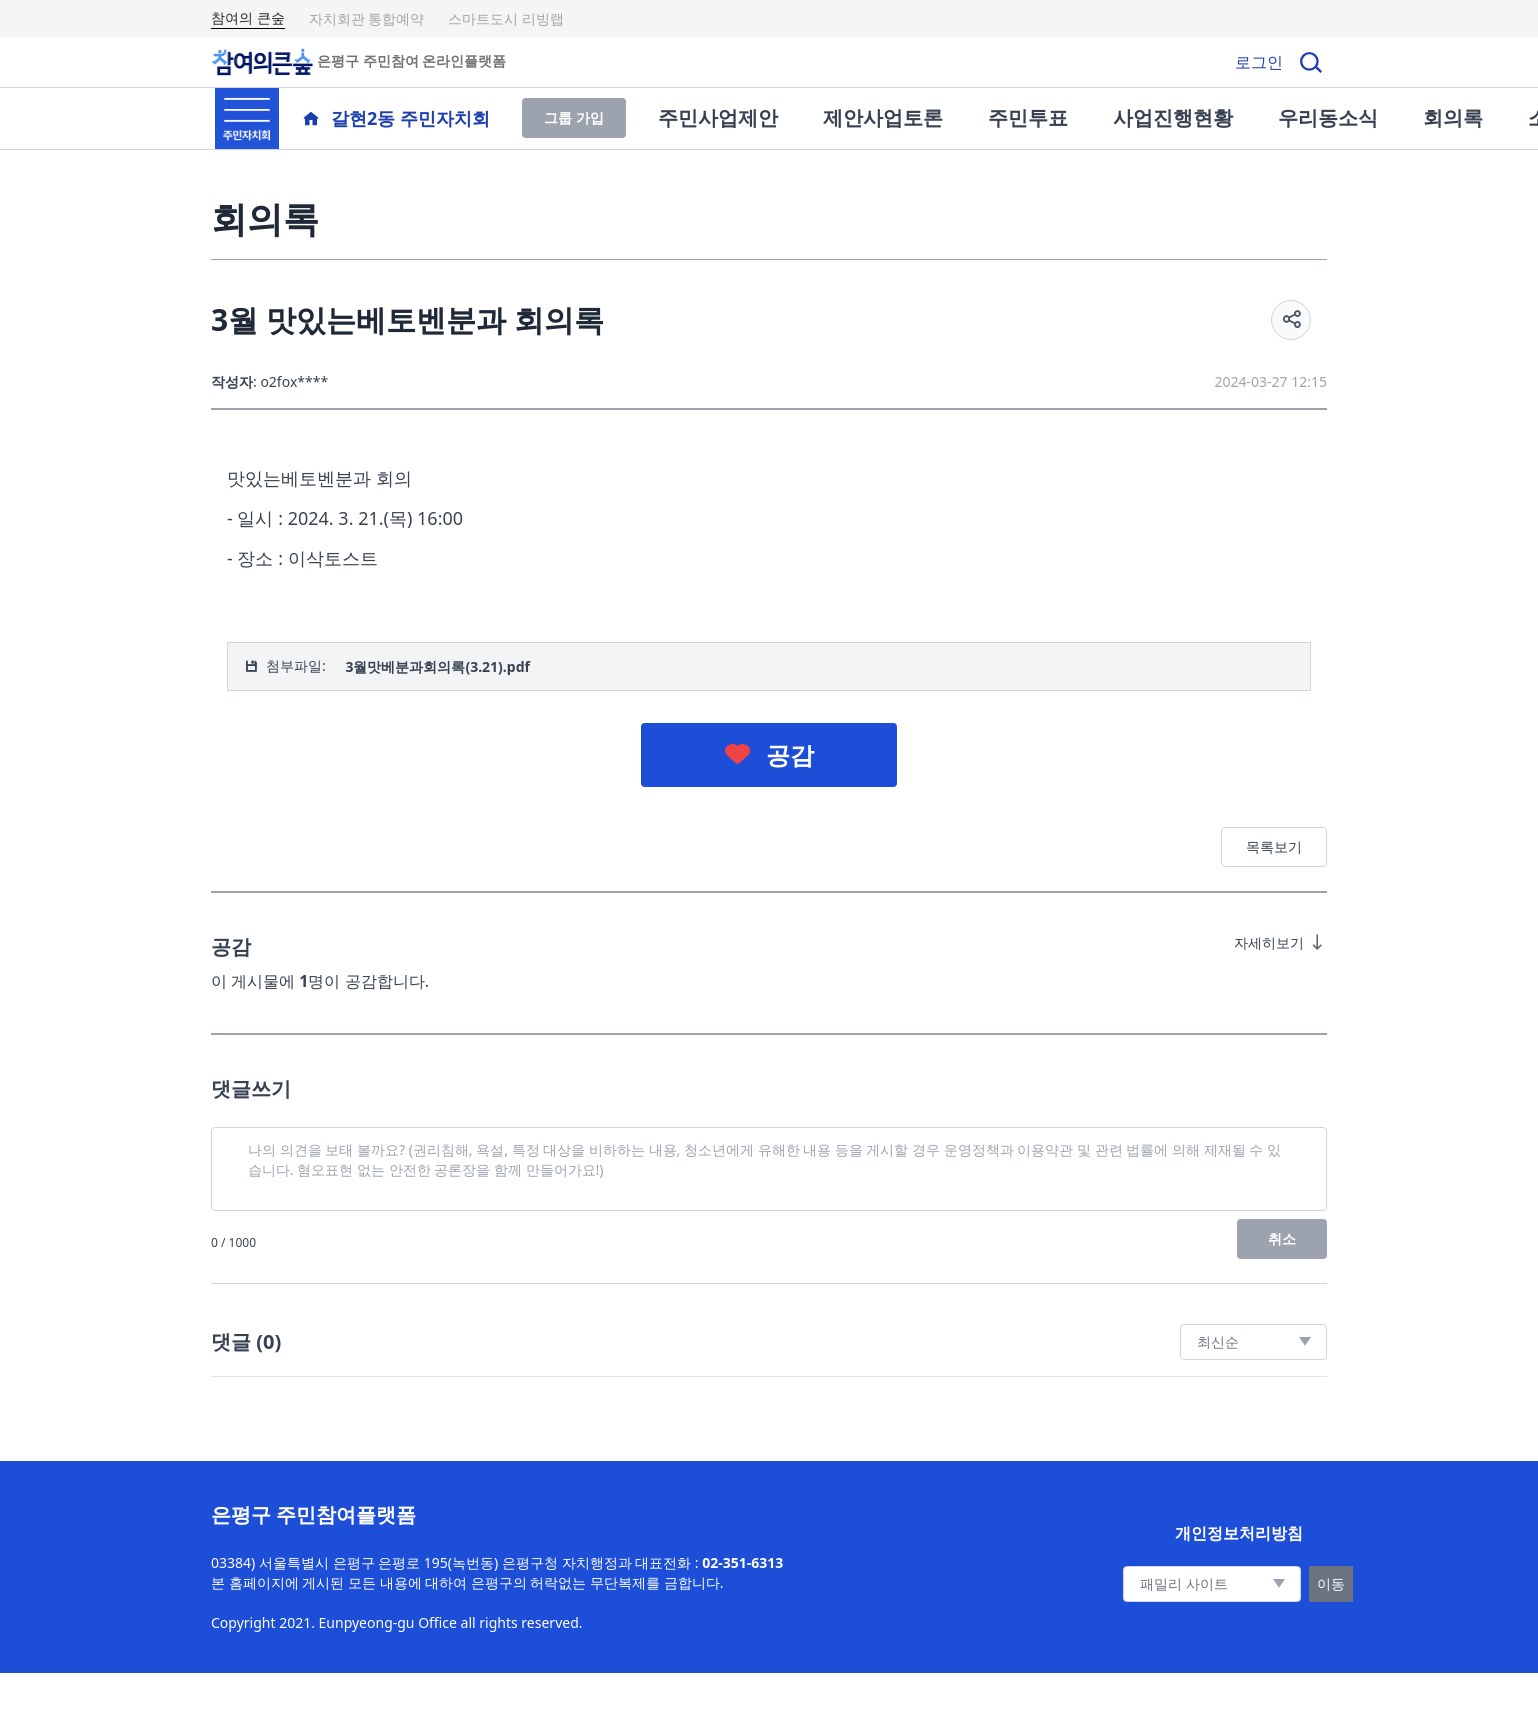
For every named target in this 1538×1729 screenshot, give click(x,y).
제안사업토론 (883, 117)
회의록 (1453, 117)
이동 (1331, 1583)
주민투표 (1028, 117)
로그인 (1259, 62)
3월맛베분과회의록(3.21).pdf (437, 666)
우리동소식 (1328, 117)
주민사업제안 (718, 117)
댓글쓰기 (251, 1088)
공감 (790, 754)
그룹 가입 (574, 117)
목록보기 (1274, 846)
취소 (1282, 1238)
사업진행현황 (1173, 117)
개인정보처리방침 (1239, 1533)
